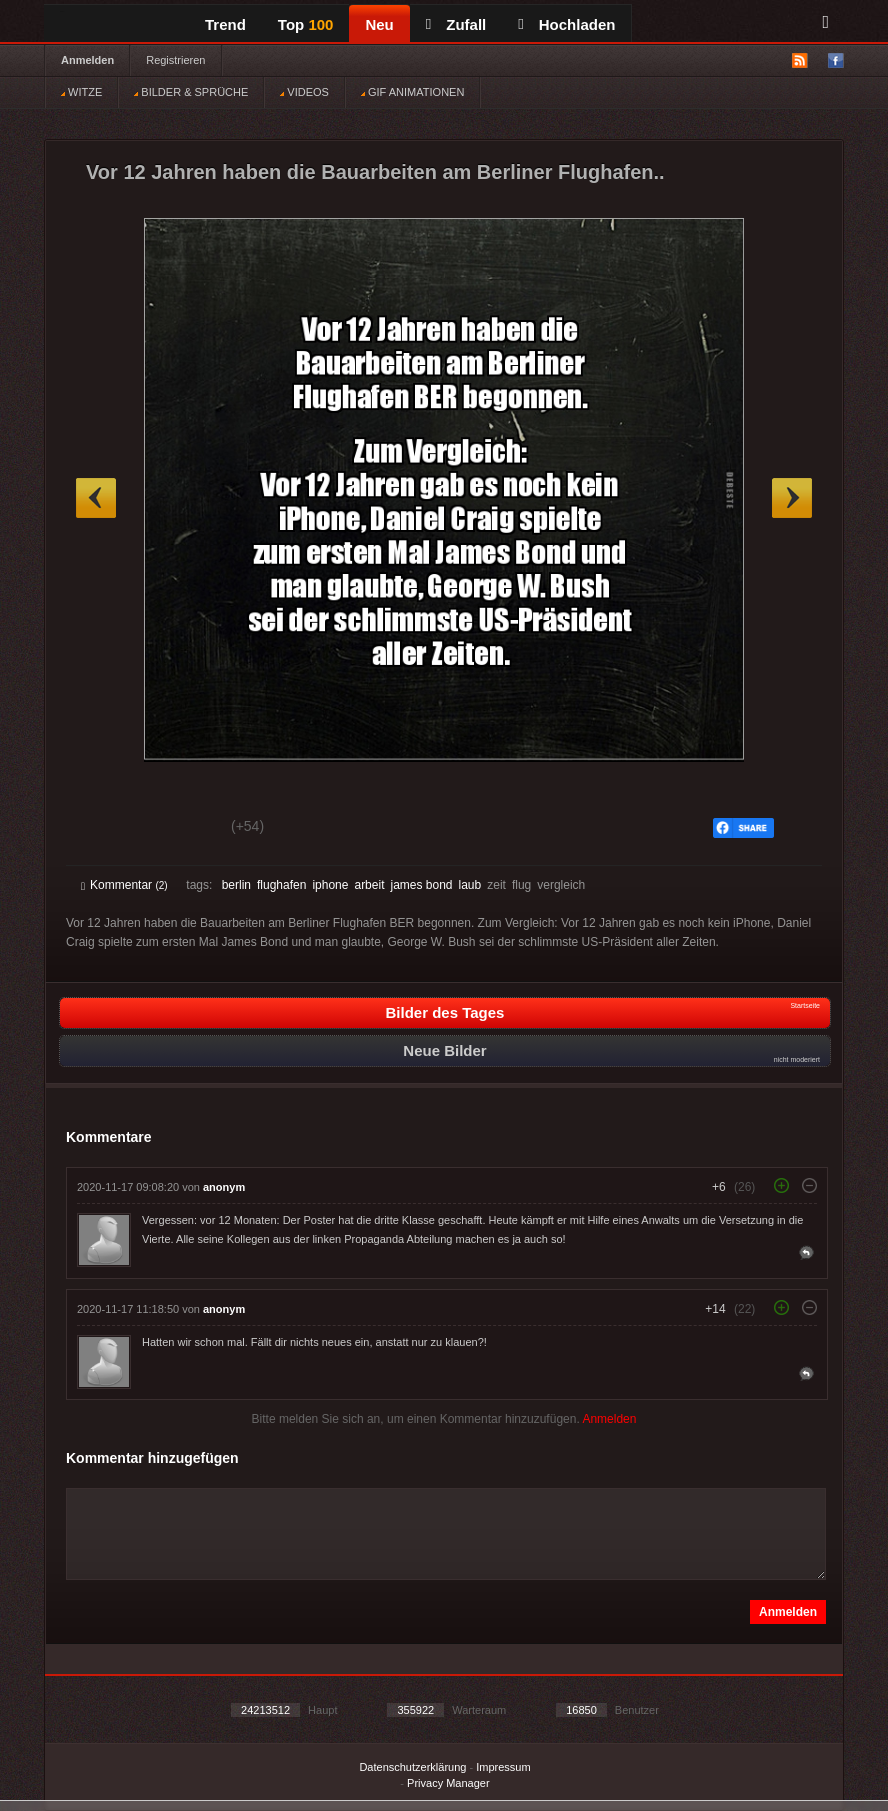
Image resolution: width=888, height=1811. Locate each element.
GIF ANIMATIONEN (412, 92)
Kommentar (124, 885)
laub (470, 885)
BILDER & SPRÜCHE (191, 92)
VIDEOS (304, 92)
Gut (103, 829)
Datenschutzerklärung (412, 1767)
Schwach (178, 829)
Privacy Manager (448, 1783)
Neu (379, 24)
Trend (225, 24)
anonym (224, 1187)
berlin (236, 885)
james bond (421, 885)
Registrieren (175, 60)
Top (306, 24)
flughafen (281, 885)
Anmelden (87, 60)
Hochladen (566, 24)
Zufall (456, 24)
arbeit (369, 885)
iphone (330, 885)
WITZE (81, 92)
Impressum (503, 1767)
